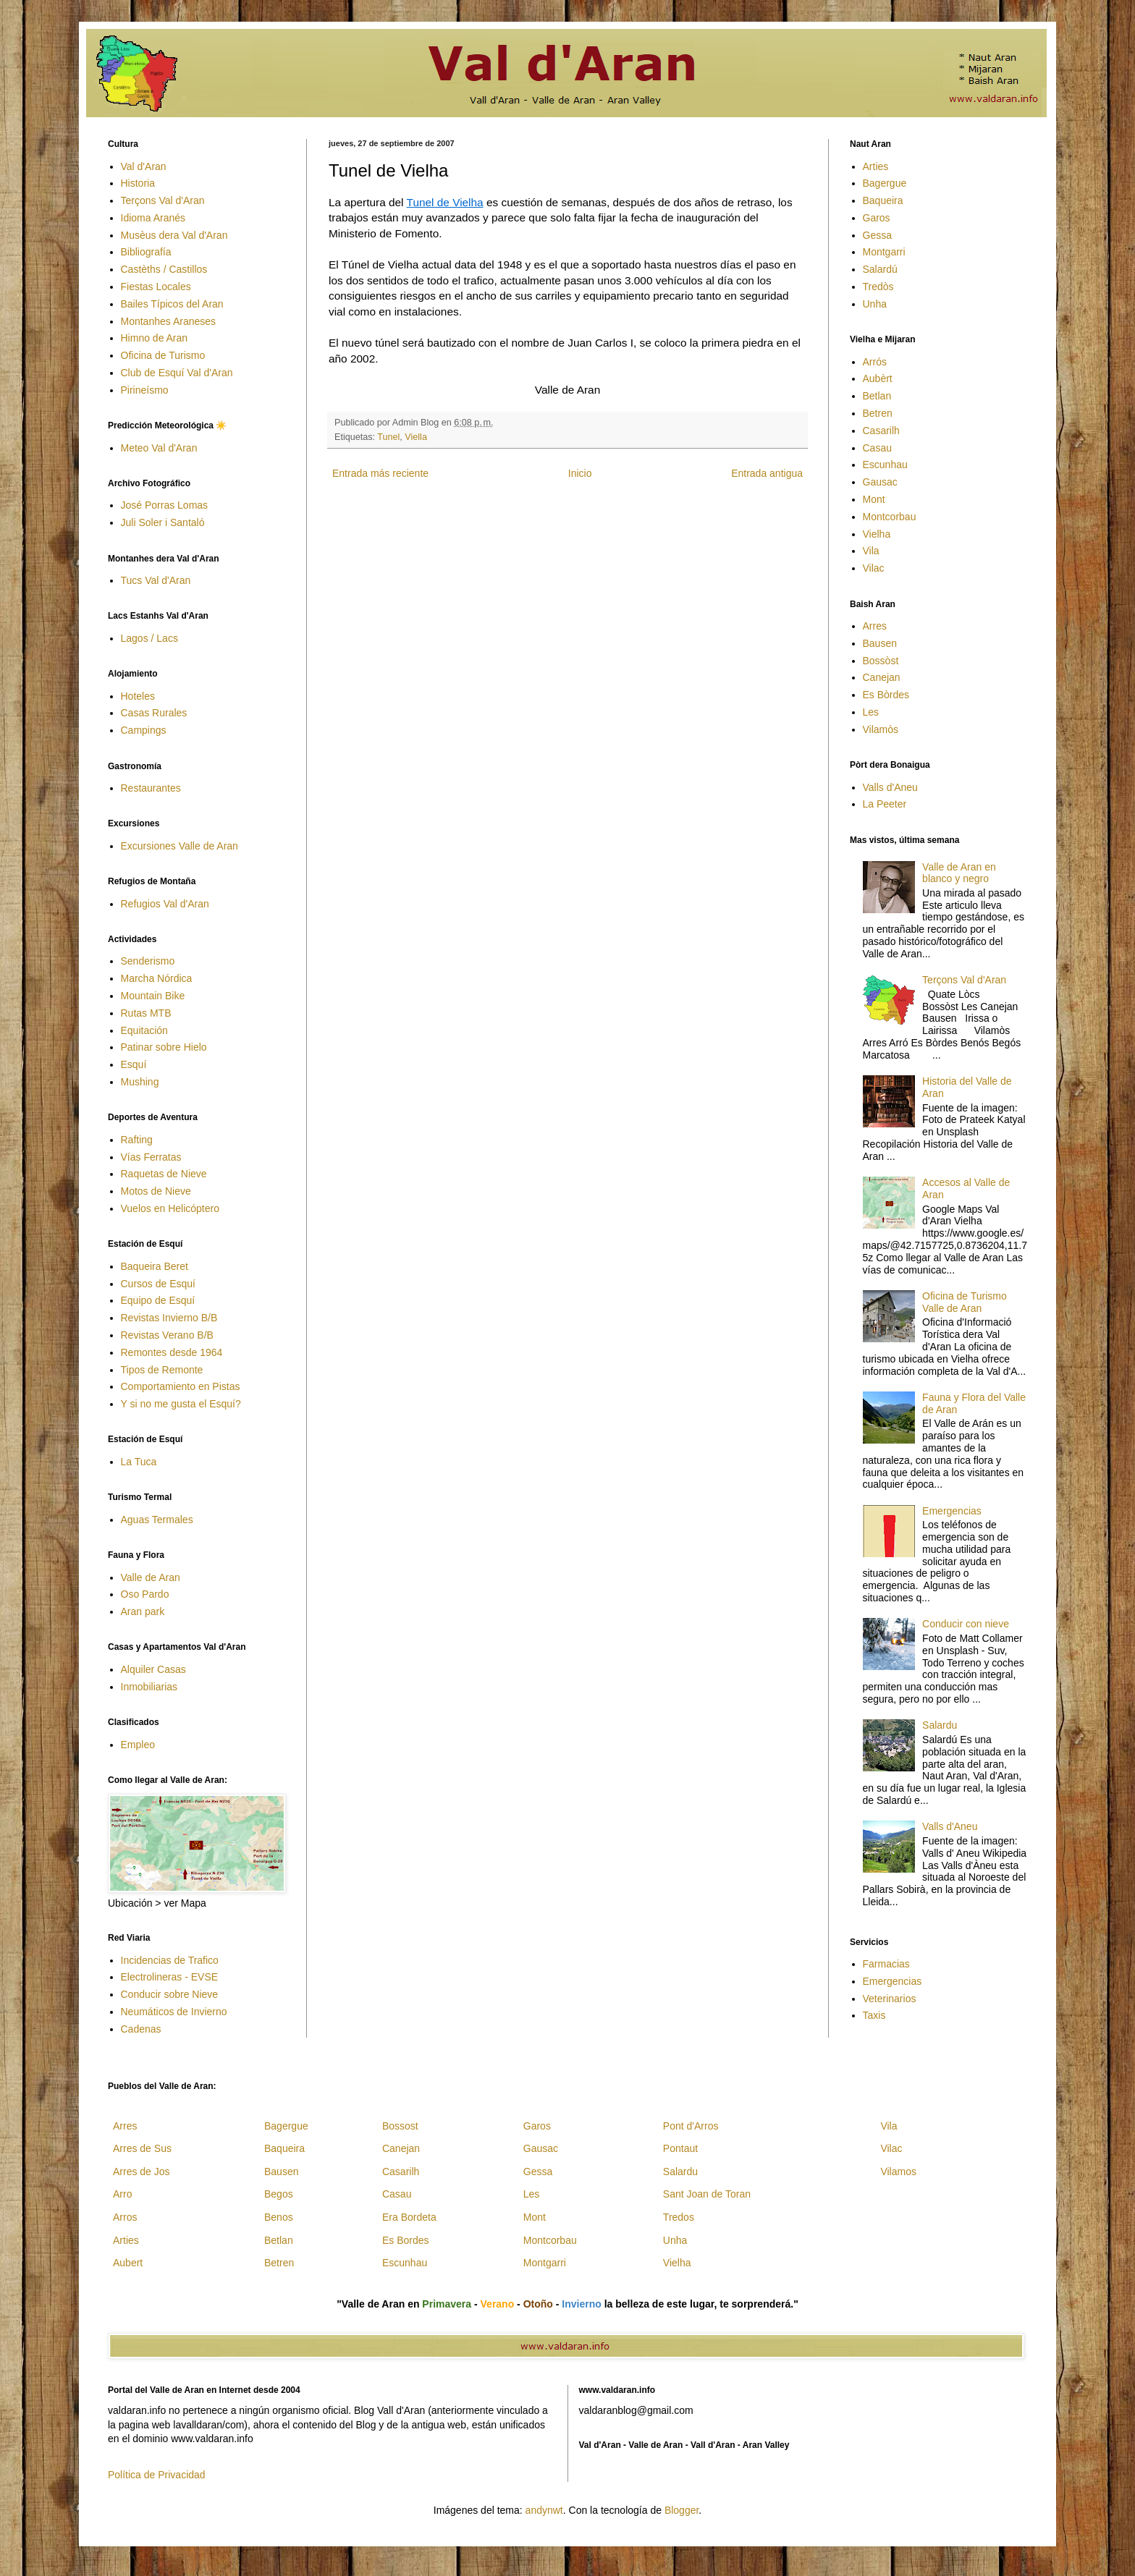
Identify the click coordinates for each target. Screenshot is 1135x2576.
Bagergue (885, 183)
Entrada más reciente (380, 473)
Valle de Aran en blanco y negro (959, 873)
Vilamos (898, 2171)
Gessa (877, 235)
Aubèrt (878, 378)
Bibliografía (146, 252)
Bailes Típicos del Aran (172, 304)
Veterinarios (889, 1998)
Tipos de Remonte (162, 1370)
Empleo (138, 1744)
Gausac (880, 482)
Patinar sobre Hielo (164, 1047)
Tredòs (878, 286)
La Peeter (885, 804)
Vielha (877, 534)
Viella (416, 437)
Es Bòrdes (886, 694)
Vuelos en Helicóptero (170, 1208)
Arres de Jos (141, 2171)
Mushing (140, 1082)
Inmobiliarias (149, 1686)
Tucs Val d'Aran (156, 580)
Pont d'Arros (691, 2126)
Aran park (143, 1611)
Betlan (877, 396)
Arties (876, 166)
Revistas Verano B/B (167, 1335)
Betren (878, 413)
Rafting (137, 1139)
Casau (877, 448)
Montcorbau (889, 516)
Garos (876, 218)
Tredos (678, 2217)
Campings (143, 730)
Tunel (388, 437)
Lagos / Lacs (149, 638)
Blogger (681, 2510)
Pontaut (680, 2148)
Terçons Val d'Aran (163, 200)
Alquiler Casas (153, 1669)
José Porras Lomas (164, 505)
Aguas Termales (157, 1519)
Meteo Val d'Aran (159, 448)
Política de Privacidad (157, 2474)
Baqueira (883, 200)
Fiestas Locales (156, 286)
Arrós (875, 362)
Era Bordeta (409, 2217)
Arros (125, 2217)
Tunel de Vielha (445, 202)
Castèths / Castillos (164, 269)
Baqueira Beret (154, 1266)
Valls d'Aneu (890, 787)
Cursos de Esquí (158, 1283)
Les (871, 712)
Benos (278, 2217)
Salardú (880, 269)
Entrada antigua (767, 473)
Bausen (880, 643)
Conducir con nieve (965, 1624)
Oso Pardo (145, 1594)
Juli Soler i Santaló (163, 522)
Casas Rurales (154, 713)
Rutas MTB (146, 1013)
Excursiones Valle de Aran (179, 846)
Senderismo (148, 961)
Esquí (134, 1064)
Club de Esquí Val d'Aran (177, 372)
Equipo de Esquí (158, 1300)
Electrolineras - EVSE (170, 1977)
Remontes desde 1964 (172, 1352)
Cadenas (141, 2029)
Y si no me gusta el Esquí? (181, 1404)
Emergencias (952, 1511)
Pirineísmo (145, 390)
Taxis (874, 2015)
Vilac (874, 568)
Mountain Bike (153, 995)
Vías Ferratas (151, 1157)
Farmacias (886, 1964)
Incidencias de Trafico (170, 1960)
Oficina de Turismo (163, 355)
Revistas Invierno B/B (169, 1317)
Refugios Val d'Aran (165, 904)
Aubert (128, 2262)
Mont (874, 499)
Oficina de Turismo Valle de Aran (964, 1302)
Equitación (144, 1030)
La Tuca (139, 1461)
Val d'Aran (143, 166)
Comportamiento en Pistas (180, 1386)
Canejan (881, 677)
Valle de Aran (150, 1577)
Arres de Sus (142, 2148)
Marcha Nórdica (157, 978)
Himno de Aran (154, 338)
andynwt (544, 2510)
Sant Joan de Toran (707, 2194)
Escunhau (885, 464)
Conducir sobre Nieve (170, 1994)
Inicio (580, 473)
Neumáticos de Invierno (174, 2011)
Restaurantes (151, 788)
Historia (138, 183)
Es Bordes (405, 2240)
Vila (871, 550)
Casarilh (881, 430)
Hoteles (138, 696)
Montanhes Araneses (168, 321)
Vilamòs (881, 729)
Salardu (939, 1725)
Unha (875, 304)
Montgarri (884, 252)
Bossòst (881, 660)
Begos (278, 2194)
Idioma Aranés (153, 218)
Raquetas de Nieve (164, 1173)
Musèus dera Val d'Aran (174, 235)
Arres (875, 626)
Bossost (400, 2126)
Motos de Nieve (156, 1191)
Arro (122, 2194)
